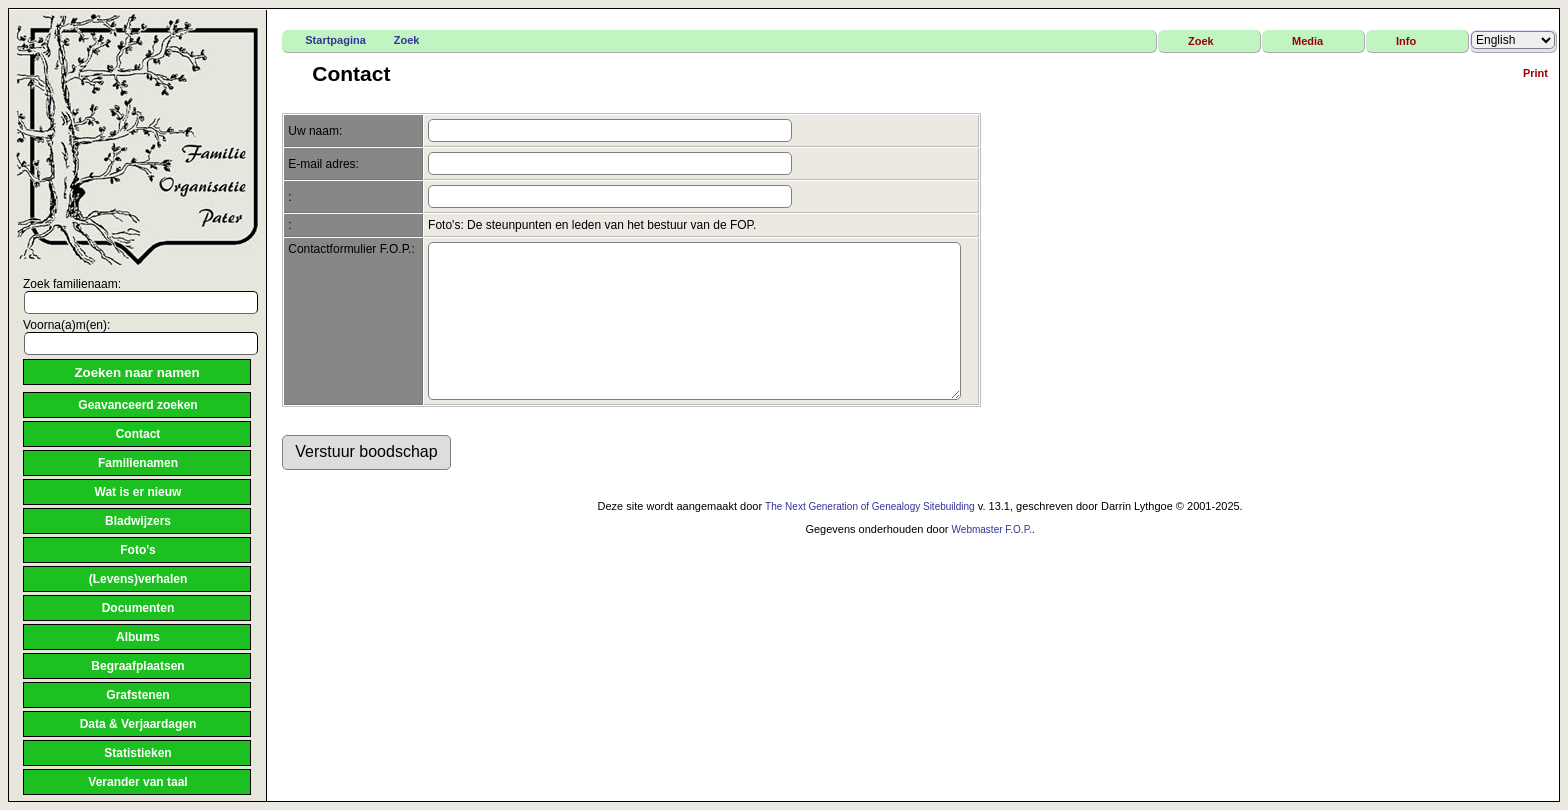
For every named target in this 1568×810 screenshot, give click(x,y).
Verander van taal (137, 782)
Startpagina (335, 40)
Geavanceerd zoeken (137, 405)
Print (1535, 73)
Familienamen (138, 463)
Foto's (138, 550)
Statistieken (137, 753)
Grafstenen (137, 695)
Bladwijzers (138, 521)
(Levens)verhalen (138, 579)
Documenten (138, 608)
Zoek (407, 40)
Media (1307, 41)
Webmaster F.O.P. (992, 559)
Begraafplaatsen (137, 666)
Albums (138, 637)
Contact (138, 434)
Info (1406, 41)
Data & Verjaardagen (138, 724)
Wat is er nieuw (138, 492)
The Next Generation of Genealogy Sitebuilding (870, 536)
